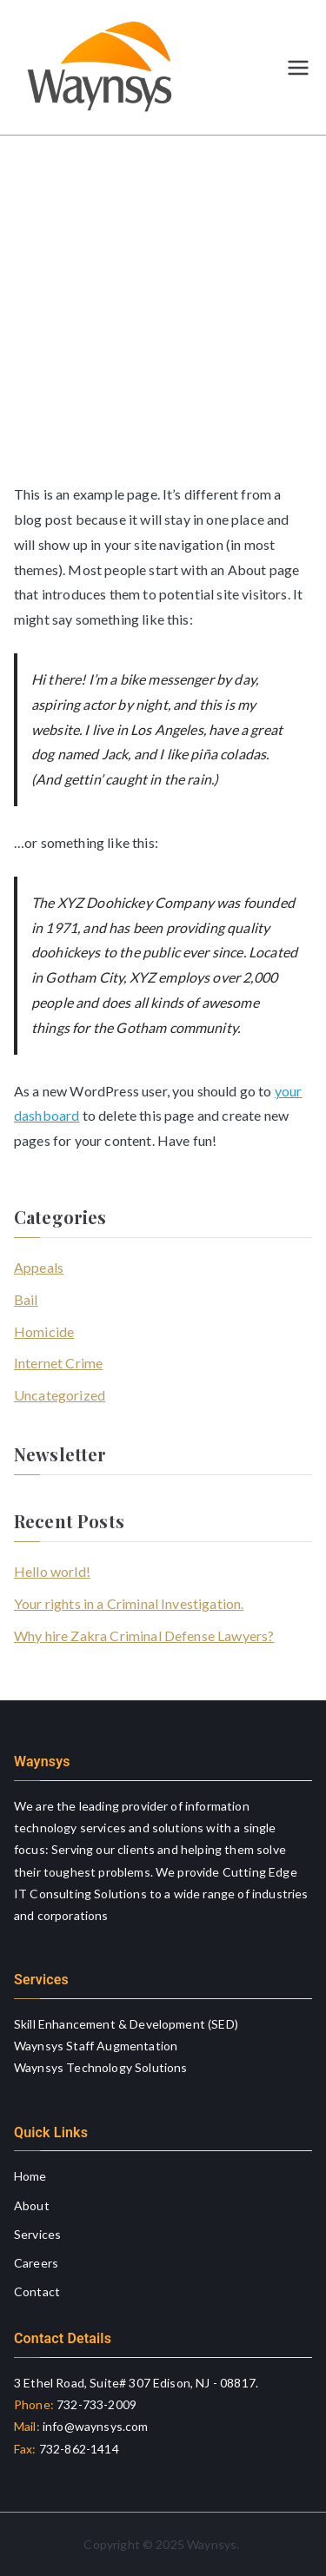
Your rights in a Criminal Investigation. (128, 1603)
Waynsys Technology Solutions (100, 2067)
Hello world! (52, 1571)
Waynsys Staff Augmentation (95, 2045)
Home (30, 2176)
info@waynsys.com (94, 2426)
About (32, 2205)
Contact (37, 2291)
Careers (36, 2262)
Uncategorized (59, 1395)
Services (37, 2234)
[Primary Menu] (298, 68)
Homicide (44, 1331)
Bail (26, 1299)
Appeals (38, 1267)
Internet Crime (58, 1362)
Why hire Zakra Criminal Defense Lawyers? (144, 1635)
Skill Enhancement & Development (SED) (126, 2023)
